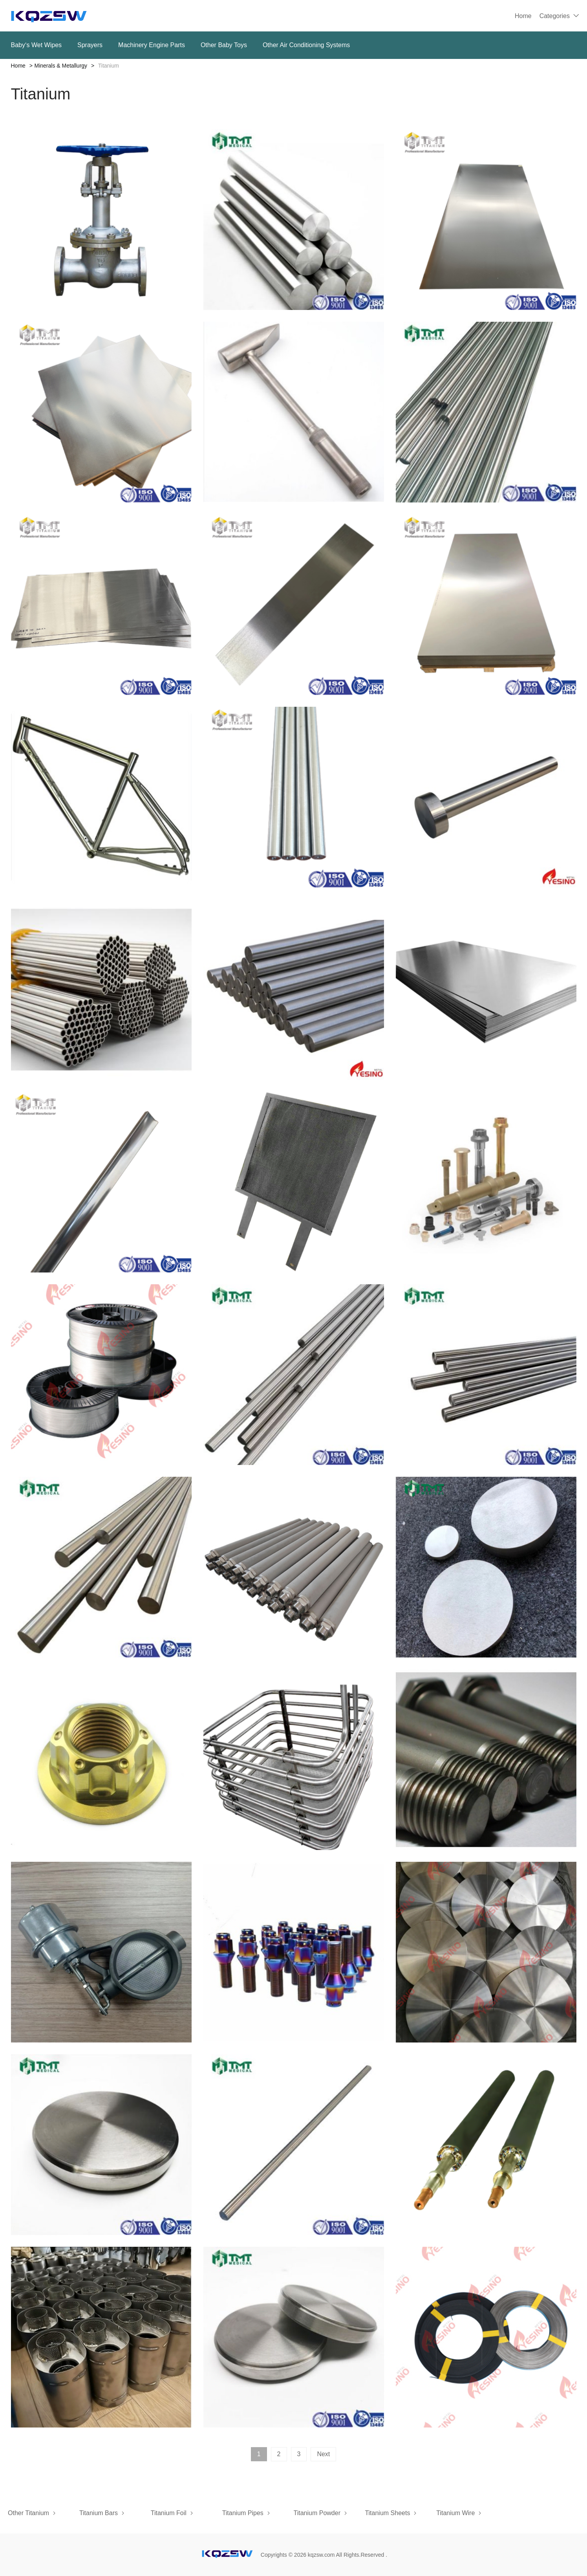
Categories (554, 16)
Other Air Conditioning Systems (306, 45)
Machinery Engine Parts (151, 45)
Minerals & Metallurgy (61, 65)
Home (523, 16)
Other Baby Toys (224, 45)
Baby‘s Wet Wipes (36, 45)
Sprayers (89, 45)
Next (323, 2454)
